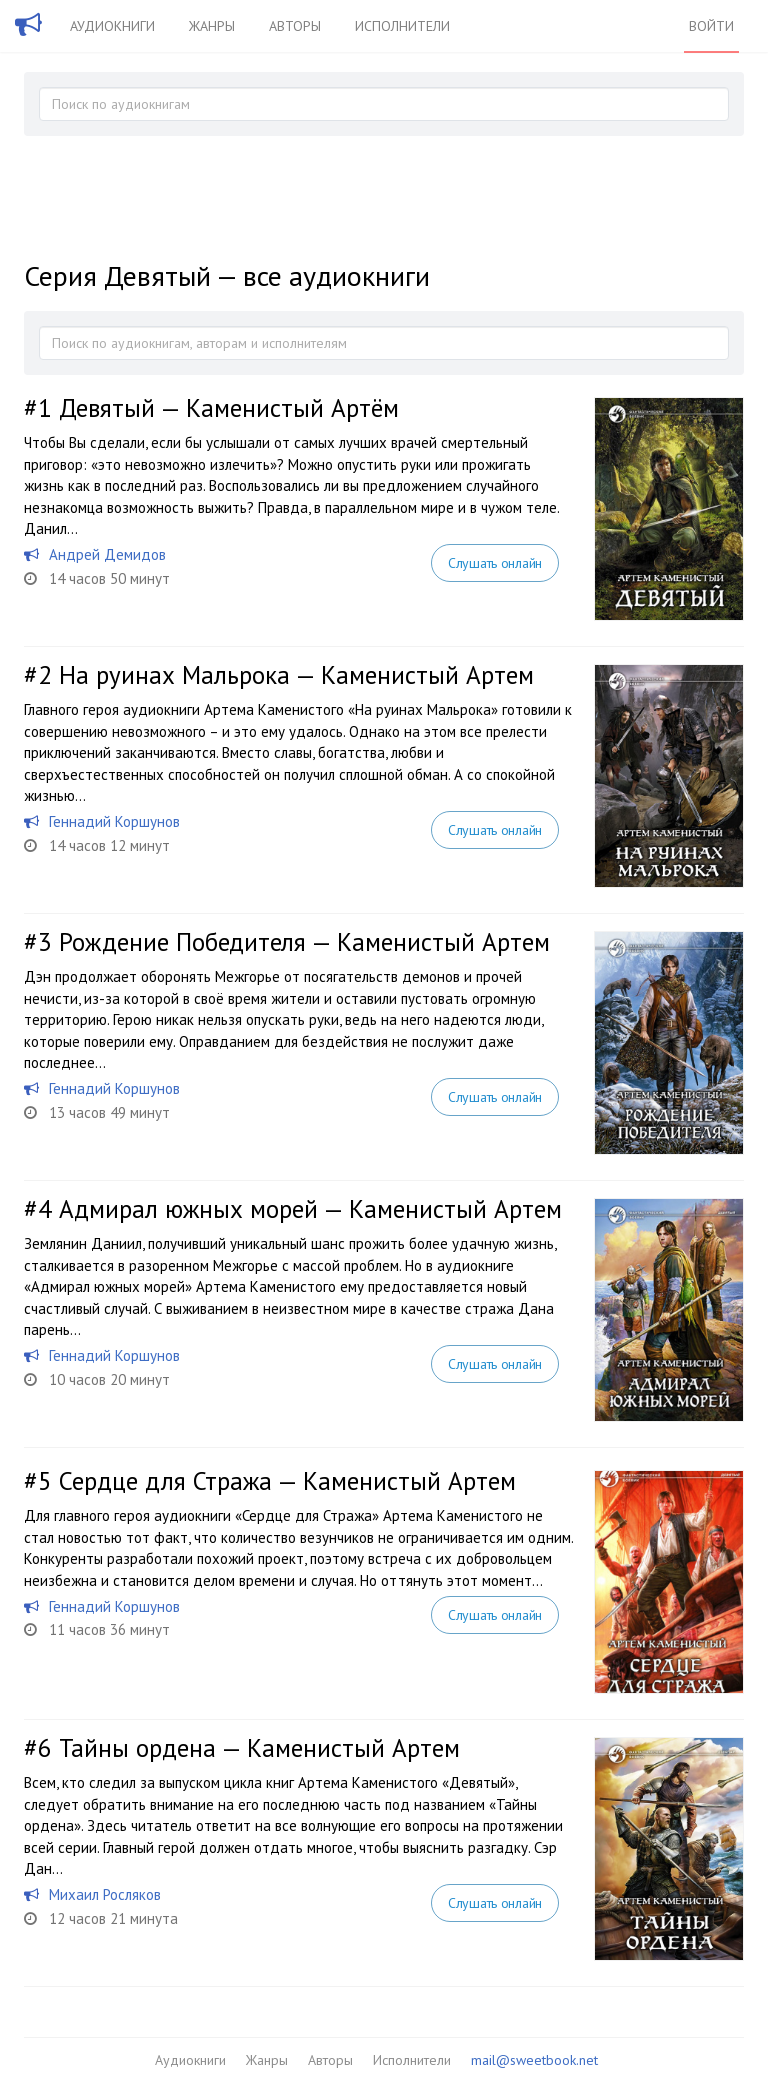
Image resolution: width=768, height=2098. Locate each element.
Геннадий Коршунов (114, 821)
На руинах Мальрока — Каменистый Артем (296, 675)
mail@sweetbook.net (534, 2060)
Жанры (212, 26)
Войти (711, 26)
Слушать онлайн (495, 563)
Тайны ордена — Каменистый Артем (259, 1748)
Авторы (295, 26)
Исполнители (402, 26)
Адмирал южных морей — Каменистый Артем (310, 1209)
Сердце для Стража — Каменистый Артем (287, 1481)
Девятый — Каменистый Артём (229, 408)
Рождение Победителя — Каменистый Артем (304, 942)
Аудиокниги (112, 26)
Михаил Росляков (105, 1894)
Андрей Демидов (107, 554)
